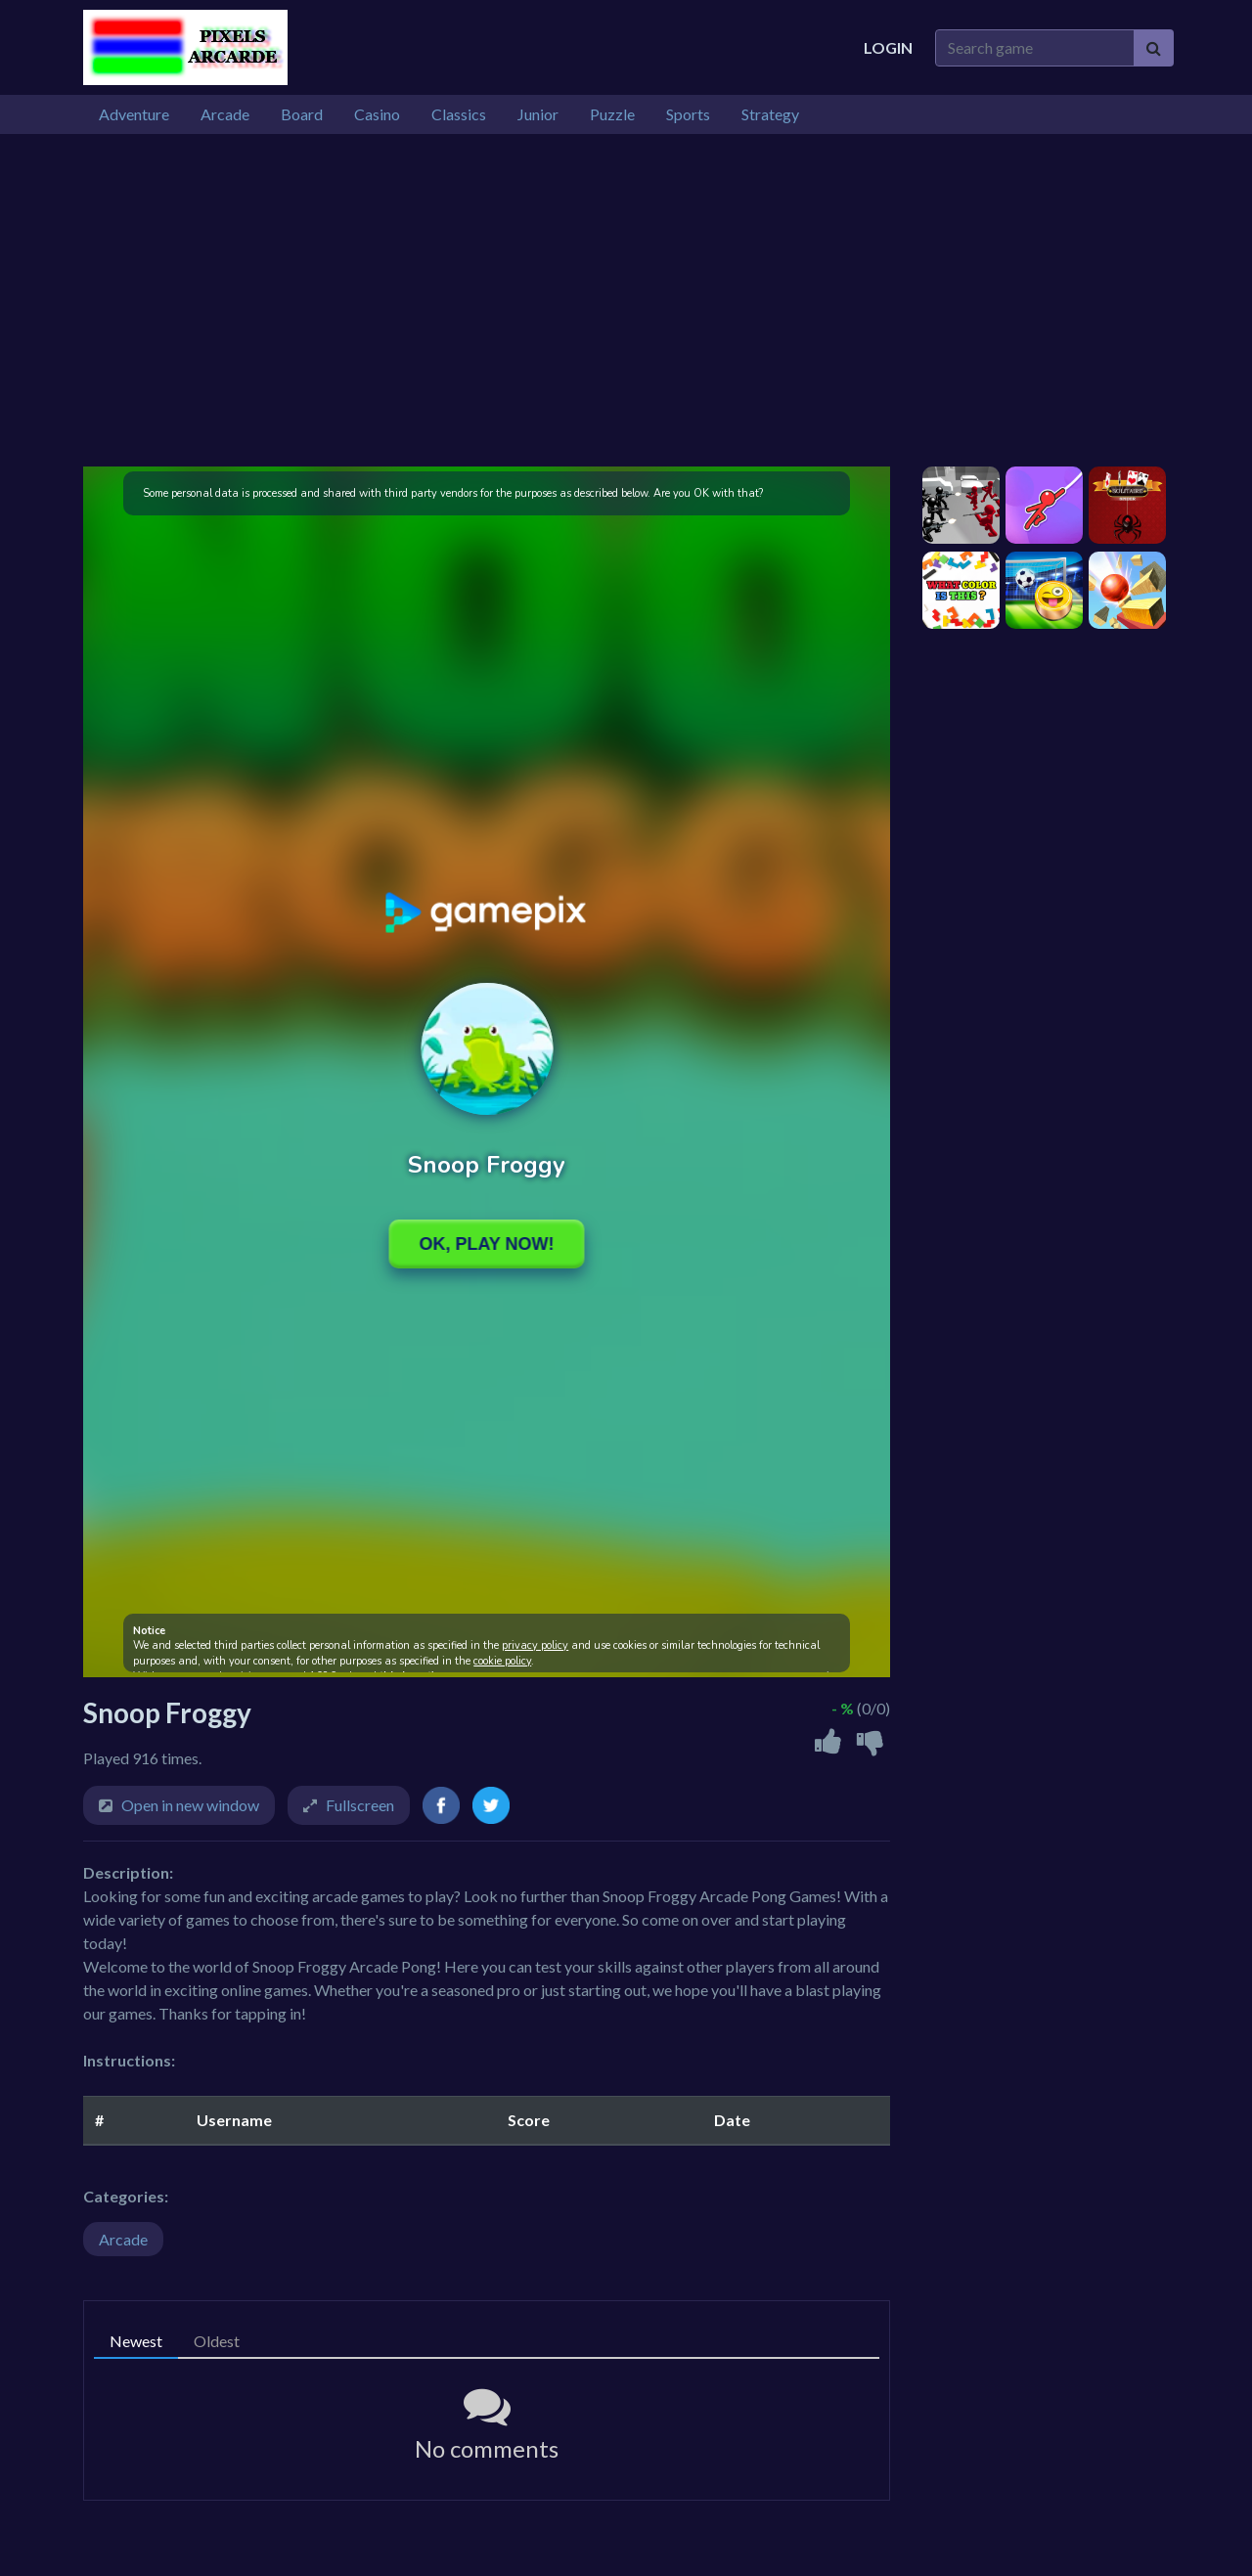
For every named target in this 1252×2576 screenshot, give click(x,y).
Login (888, 47)
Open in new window (190, 1805)
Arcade (123, 2239)
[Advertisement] (626, 300)
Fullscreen (360, 1805)
